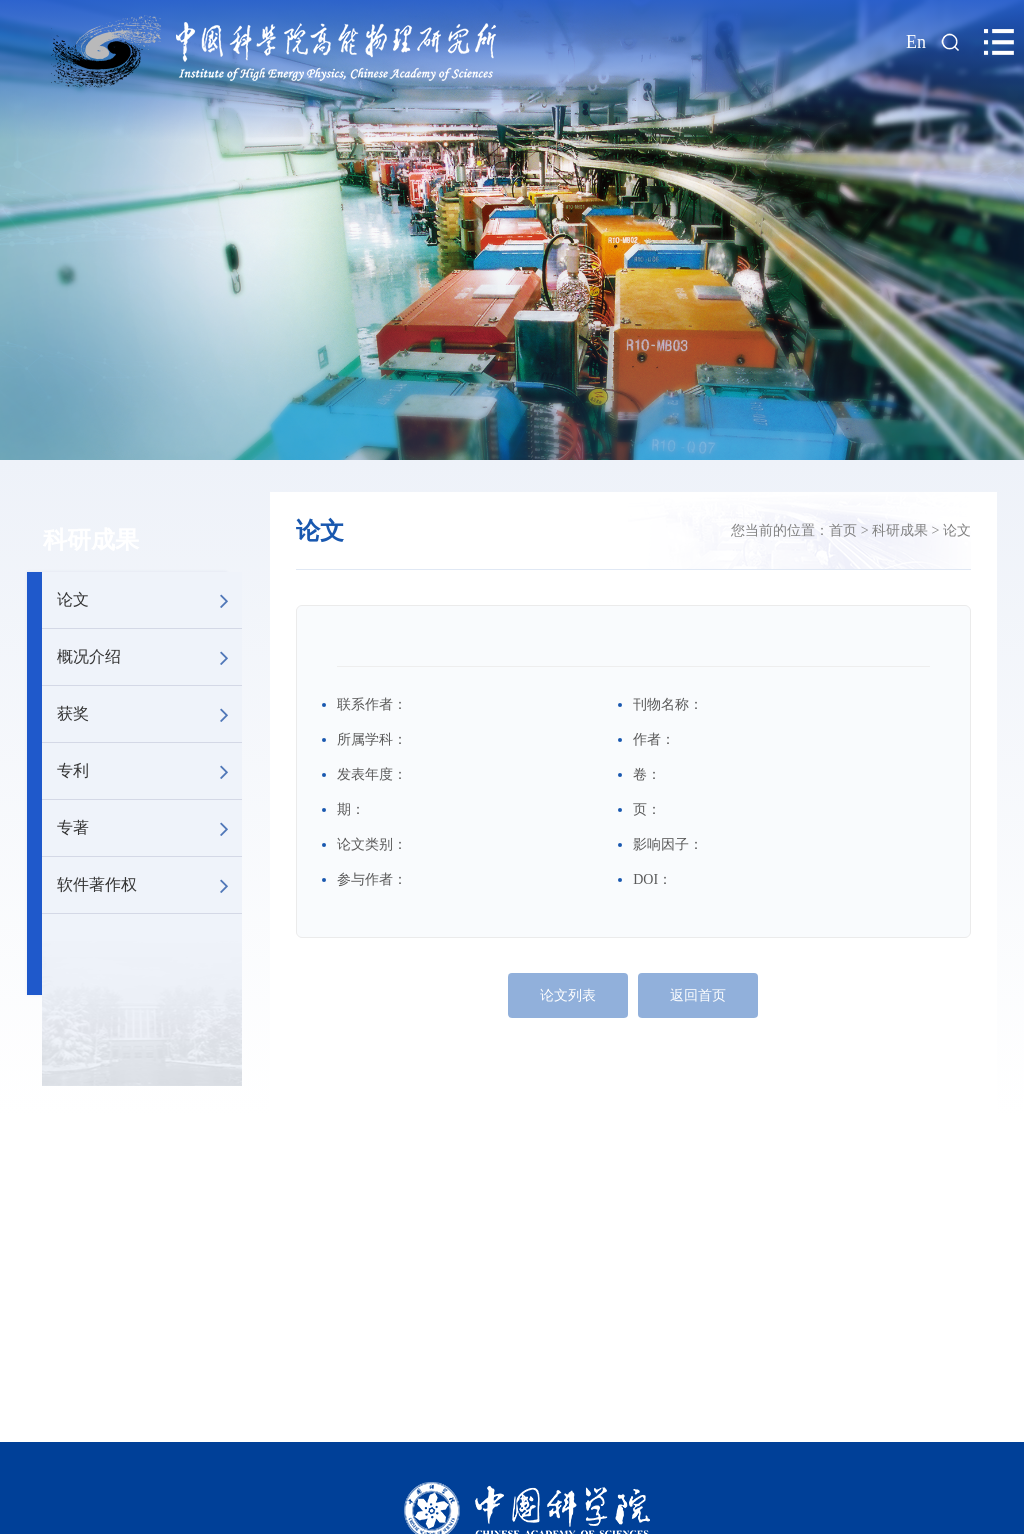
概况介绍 (149, 657)
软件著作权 (149, 885)
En (916, 42)
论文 (149, 600)
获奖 (149, 714)
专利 (149, 771)
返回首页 (698, 995)
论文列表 (568, 995)
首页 (843, 530)
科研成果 (91, 540)
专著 (149, 828)
